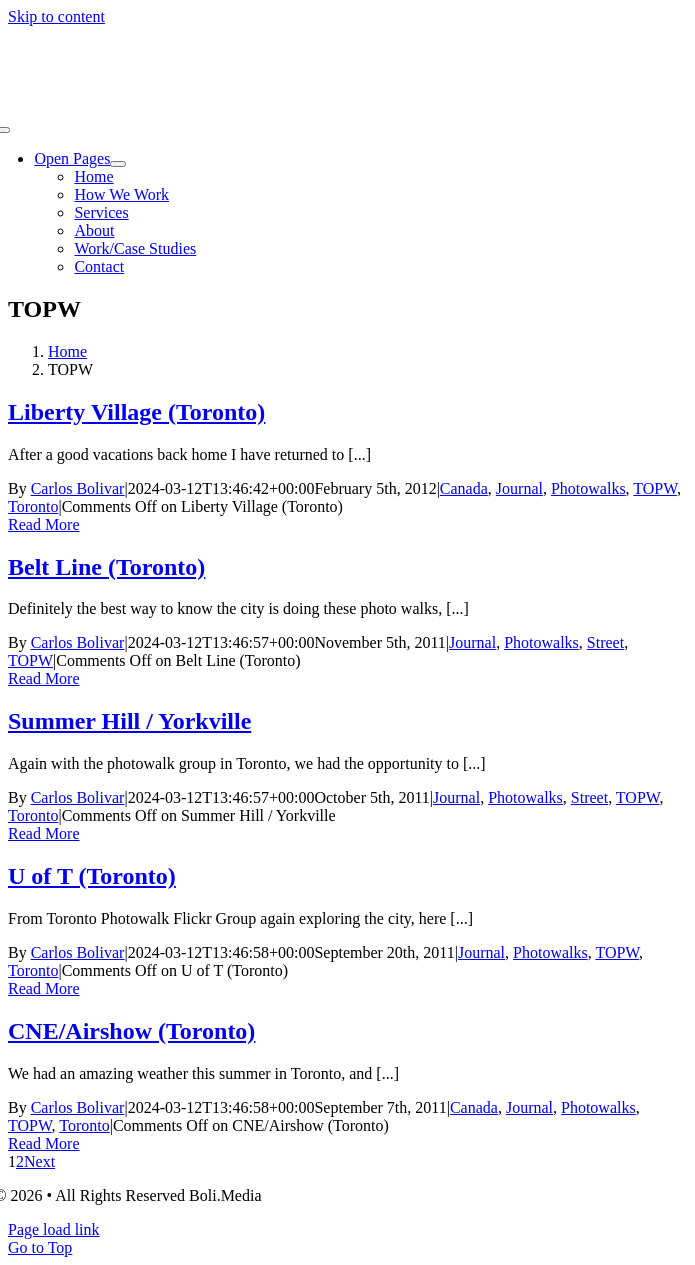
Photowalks (588, 488)
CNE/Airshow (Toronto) (131, 1031)
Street (605, 642)
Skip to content (56, 16)
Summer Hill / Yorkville (129, 721)
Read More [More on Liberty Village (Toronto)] (44, 524)
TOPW (655, 488)
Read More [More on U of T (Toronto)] (44, 988)
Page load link (54, 1229)
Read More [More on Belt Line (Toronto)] (44, 678)
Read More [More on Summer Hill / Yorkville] (44, 833)
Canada (464, 488)
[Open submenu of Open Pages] (118, 164)
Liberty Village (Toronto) (136, 412)
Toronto (33, 506)
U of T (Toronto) (92, 876)
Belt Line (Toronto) (106, 567)
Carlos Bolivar (78, 488)
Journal (519, 488)
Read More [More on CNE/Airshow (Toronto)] (44, 1143)
